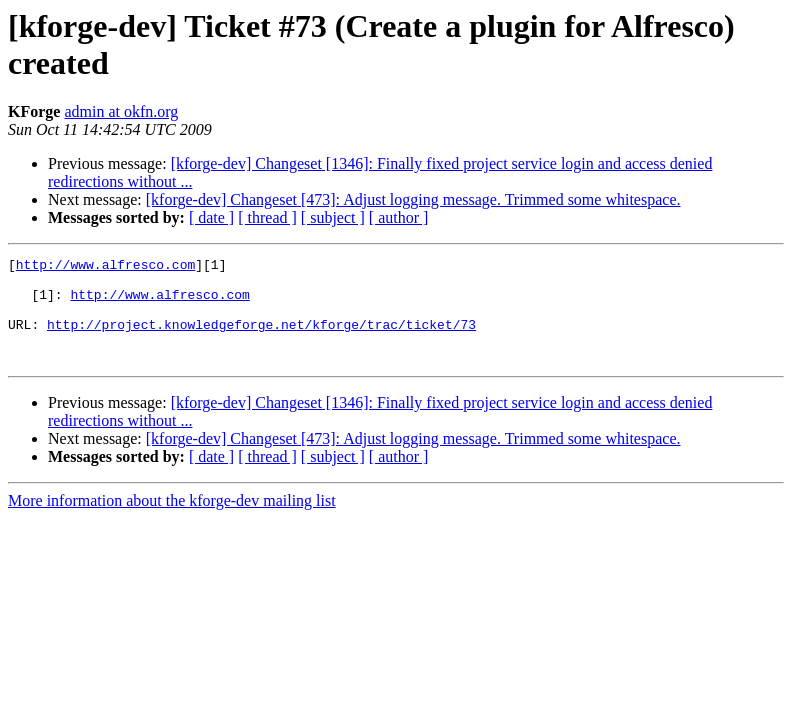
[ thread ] (267, 217)
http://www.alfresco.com (105, 267)
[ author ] (399, 217)
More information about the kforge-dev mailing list (172, 521)
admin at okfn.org (121, 111)
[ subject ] (333, 217)
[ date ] (211, 217)
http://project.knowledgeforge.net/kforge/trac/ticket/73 (261, 339)
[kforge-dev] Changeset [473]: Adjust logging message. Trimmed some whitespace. (413, 199)
